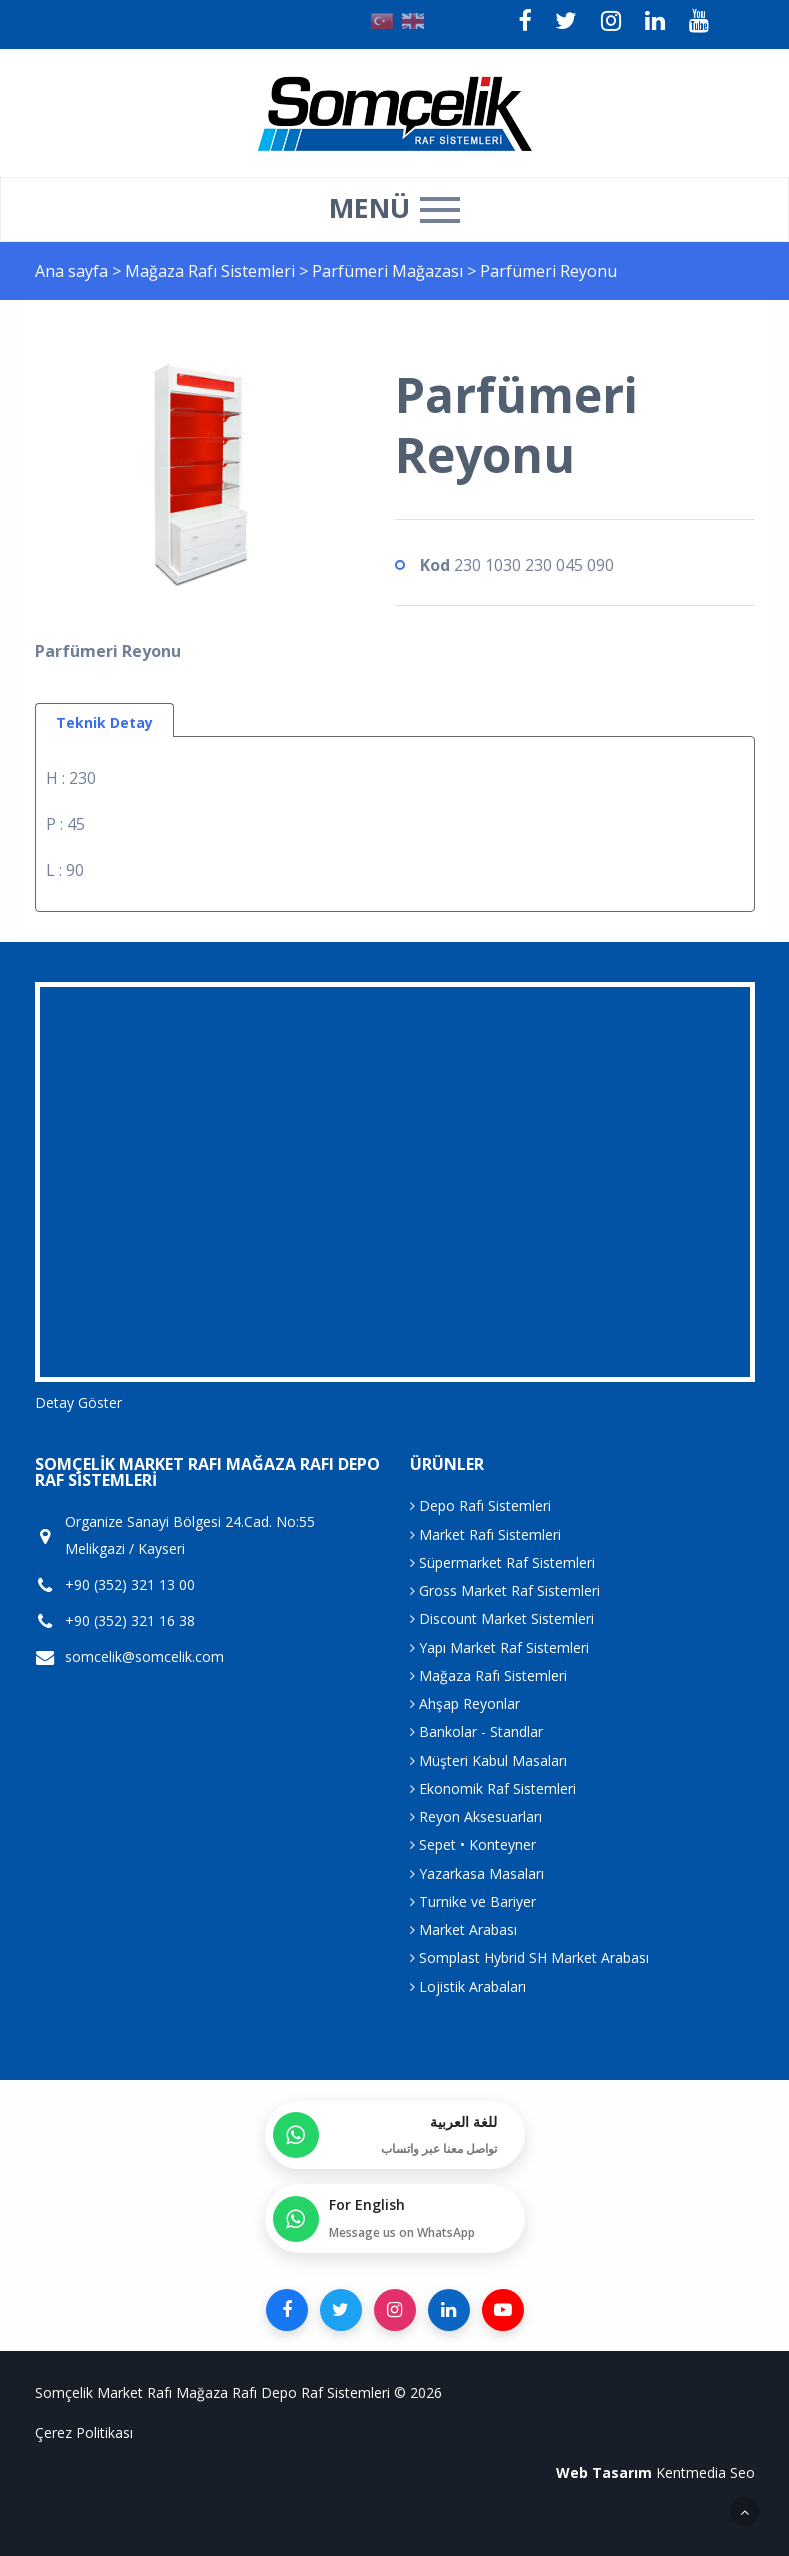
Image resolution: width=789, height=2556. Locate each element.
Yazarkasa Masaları (477, 1873)
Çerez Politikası (84, 2432)
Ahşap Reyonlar (465, 1703)
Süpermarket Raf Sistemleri (502, 1562)
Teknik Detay (104, 722)
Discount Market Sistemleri (502, 1618)
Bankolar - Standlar (476, 1731)
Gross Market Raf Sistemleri (505, 1590)
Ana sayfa (71, 271)
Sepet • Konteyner (473, 1844)
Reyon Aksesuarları (476, 1816)
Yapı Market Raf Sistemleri (499, 1647)
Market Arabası (463, 1929)
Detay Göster (78, 1402)
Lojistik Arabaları (468, 1986)
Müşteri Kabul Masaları (488, 1760)
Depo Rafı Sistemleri (480, 1505)
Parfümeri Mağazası (389, 271)
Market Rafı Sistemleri (485, 1534)
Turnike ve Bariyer (473, 1901)
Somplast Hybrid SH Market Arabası (529, 1957)
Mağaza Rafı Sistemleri (212, 271)
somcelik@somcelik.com (144, 1657)
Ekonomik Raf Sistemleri (493, 1788)
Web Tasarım (604, 2472)
